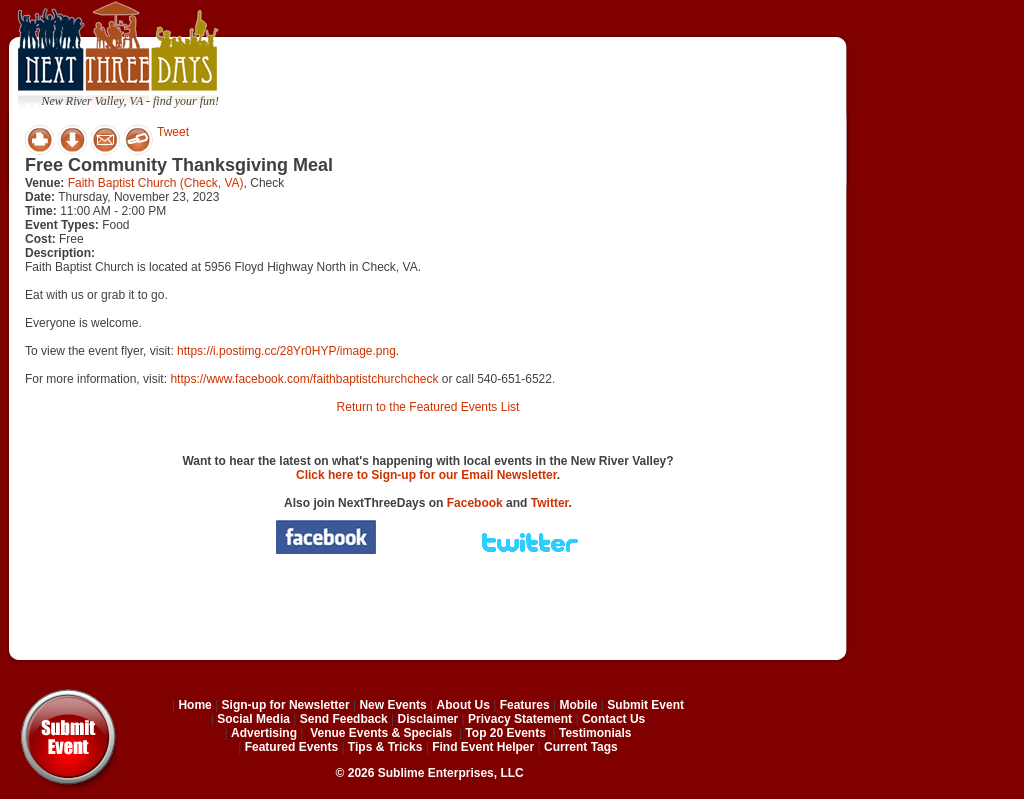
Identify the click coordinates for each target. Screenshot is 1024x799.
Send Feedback (344, 719)
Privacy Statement (520, 719)
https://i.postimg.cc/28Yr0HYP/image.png (286, 351)
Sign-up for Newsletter (286, 705)
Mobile (579, 705)
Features (525, 705)
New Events (392, 705)
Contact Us (613, 719)
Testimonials (595, 733)
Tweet (173, 132)
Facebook (475, 503)
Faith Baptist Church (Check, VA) (156, 183)
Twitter (550, 503)
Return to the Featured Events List (428, 407)
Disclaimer (428, 719)
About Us (463, 705)
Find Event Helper (483, 747)
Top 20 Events (505, 733)
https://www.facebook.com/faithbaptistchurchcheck (304, 379)
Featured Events (291, 747)
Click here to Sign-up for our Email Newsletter (426, 475)
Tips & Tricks (385, 747)
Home (194, 705)
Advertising (264, 733)
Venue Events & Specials (381, 733)
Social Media (253, 719)
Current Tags (581, 747)
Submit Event (645, 705)
